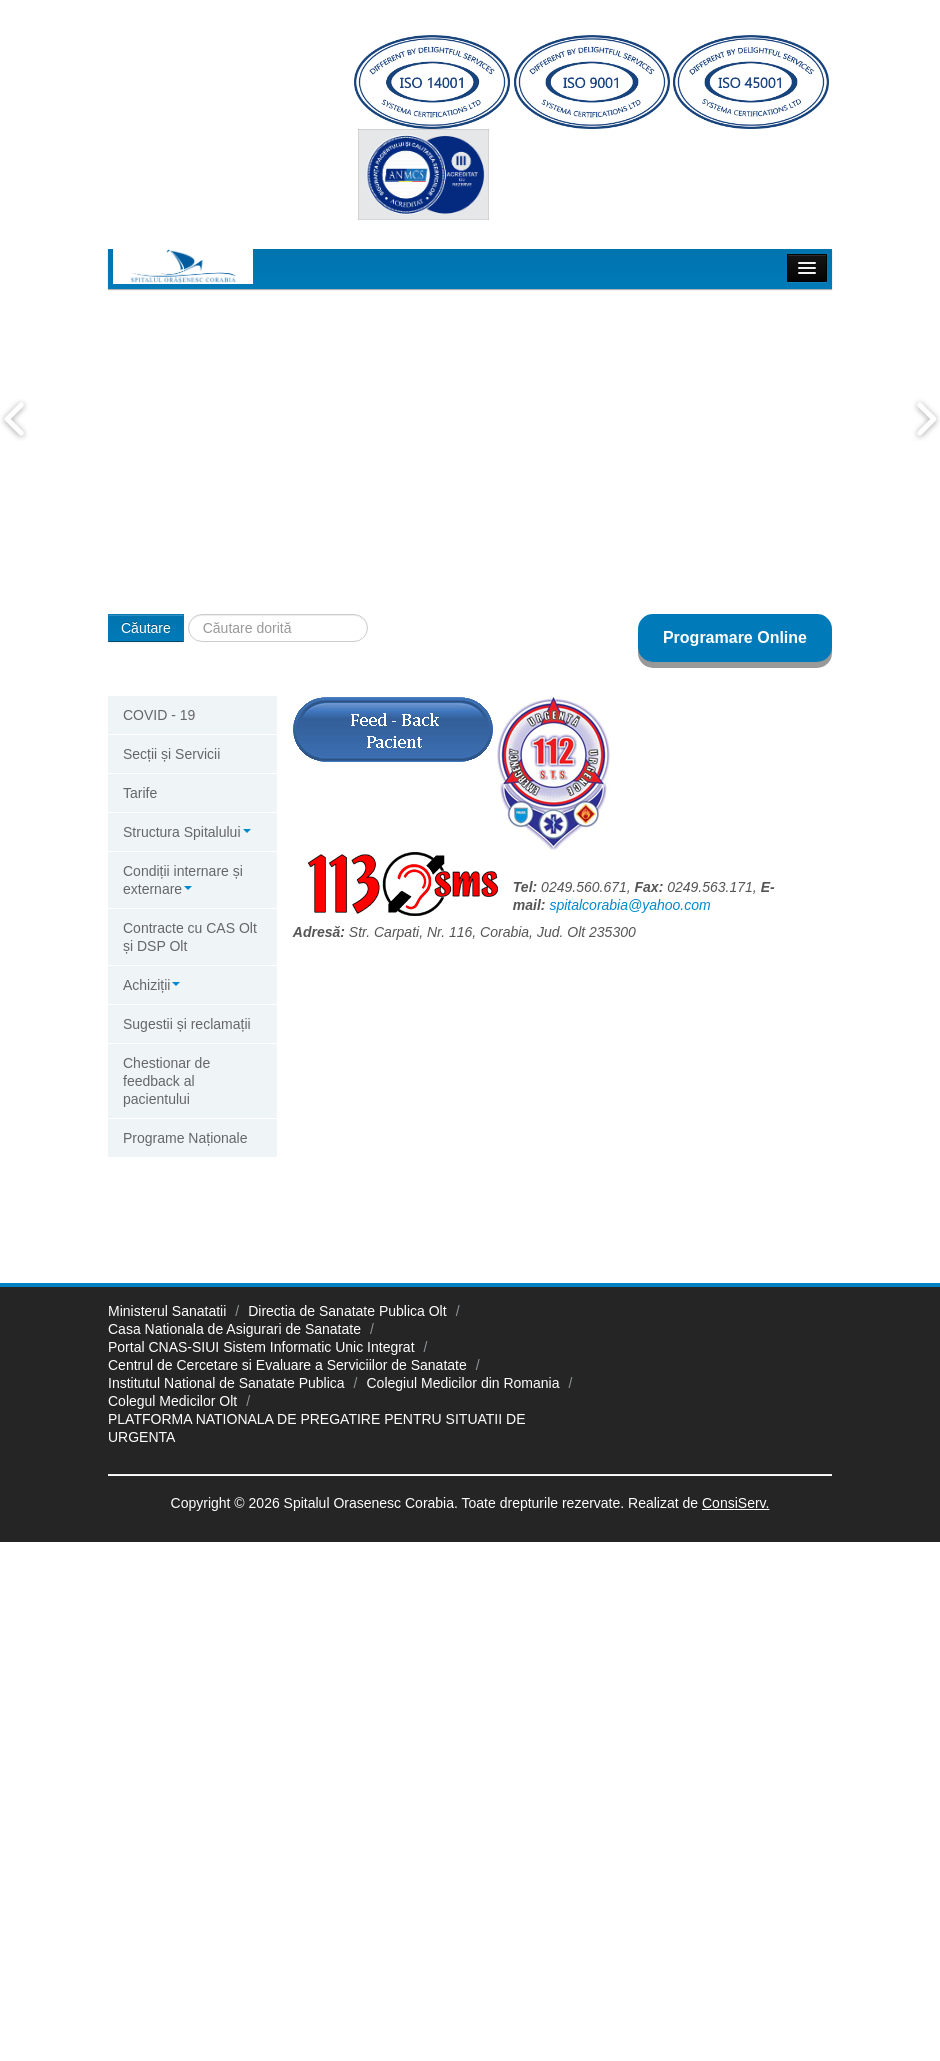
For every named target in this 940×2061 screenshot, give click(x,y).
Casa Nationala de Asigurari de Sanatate (234, 1329)
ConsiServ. (735, 1503)
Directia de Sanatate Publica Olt (347, 1311)
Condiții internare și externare (183, 880)
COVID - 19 (159, 715)
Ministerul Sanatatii (167, 1311)
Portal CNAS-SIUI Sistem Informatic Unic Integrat (261, 1347)
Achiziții (151, 985)
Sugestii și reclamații (187, 1024)
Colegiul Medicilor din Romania (463, 1383)
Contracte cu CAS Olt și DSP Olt (190, 937)
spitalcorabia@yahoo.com (629, 905)
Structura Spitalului (187, 832)
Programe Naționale (185, 1138)
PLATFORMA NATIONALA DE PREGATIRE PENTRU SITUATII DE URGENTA (316, 1428)
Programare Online (735, 637)
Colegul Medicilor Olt (172, 1401)
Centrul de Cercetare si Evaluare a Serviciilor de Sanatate (287, 1365)
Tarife (140, 793)
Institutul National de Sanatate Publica (226, 1383)
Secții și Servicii (171, 754)
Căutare (146, 628)
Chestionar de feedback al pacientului (166, 1081)
